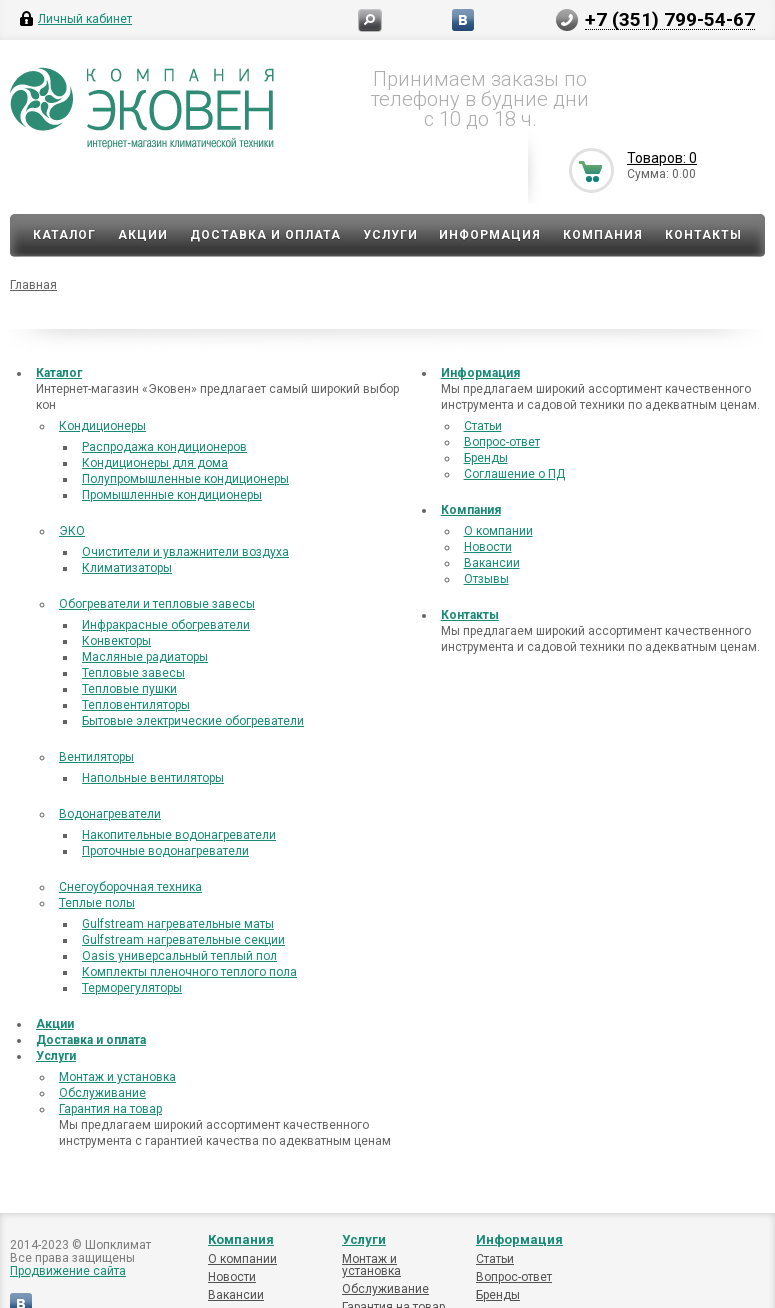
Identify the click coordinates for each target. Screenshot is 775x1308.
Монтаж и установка (117, 1077)
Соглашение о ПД (514, 474)
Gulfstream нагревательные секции (183, 940)
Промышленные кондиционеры (172, 495)
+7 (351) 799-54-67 (670, 19)
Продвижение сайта (68, 1271)
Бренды (486, 458)
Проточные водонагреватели (165, 851)
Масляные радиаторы (145, 657)
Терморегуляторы (132, 988)
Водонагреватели (110, 814)
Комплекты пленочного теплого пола (189, 972)
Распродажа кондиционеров (164, 447)
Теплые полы (97, 903)
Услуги (390, 235)
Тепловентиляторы (136, 705)
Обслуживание (102, 1093)
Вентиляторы (96, 757)
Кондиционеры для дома (155, 463)
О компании (498, 531)
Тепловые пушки (129, 689)
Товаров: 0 (662, 158)
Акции (143, 235)
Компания (603, 235)
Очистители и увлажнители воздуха (185, 552)
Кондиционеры (102, 426)
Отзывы (486, 579)
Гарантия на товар (110, 1109)
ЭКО (72, 531)
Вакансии (492, 563)
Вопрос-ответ (502, 442)
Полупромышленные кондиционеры (185, 479)
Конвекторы (116, 641)
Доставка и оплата (265, 235)
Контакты (703, 235)
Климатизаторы (127, 568)
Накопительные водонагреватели (179, 835)
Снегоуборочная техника (130, 887)
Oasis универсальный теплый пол (179, 956)
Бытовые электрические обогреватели (193, 721)
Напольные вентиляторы (153, 778)
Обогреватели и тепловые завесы (157, 604)
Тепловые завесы (133, 673)
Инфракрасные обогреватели (166, 625)
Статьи (483, 426)
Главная (33, 285)
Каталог (64, 235)
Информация (490, 235)
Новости (488, 547)
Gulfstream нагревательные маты (178, 924)
